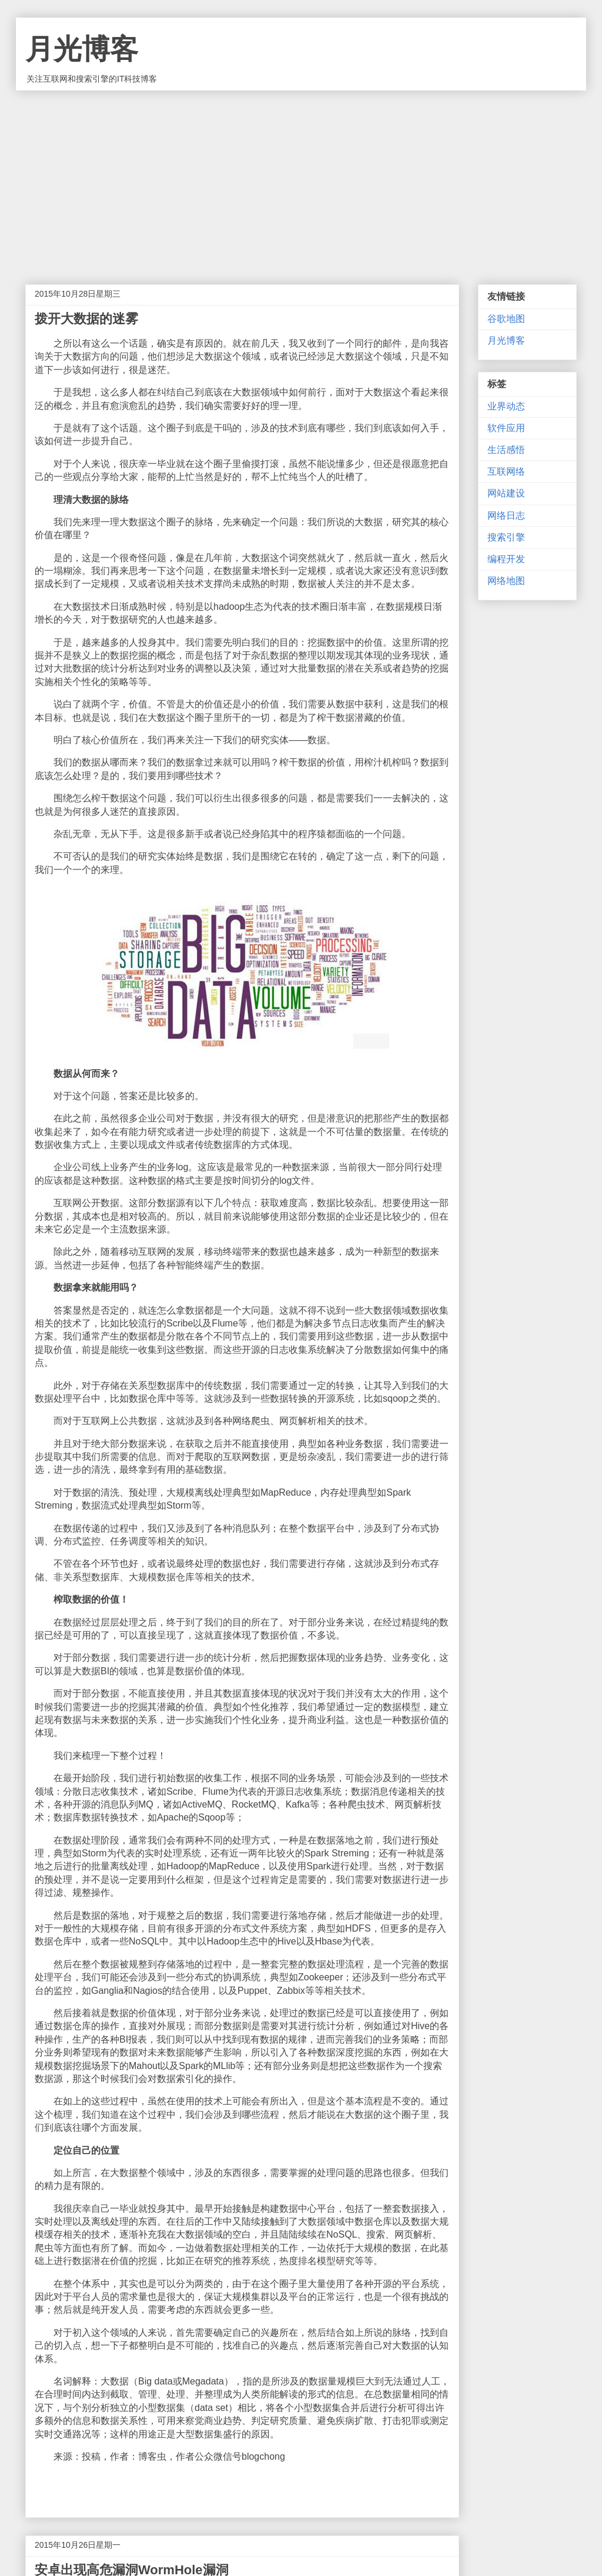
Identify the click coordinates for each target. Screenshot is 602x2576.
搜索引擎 (506, 537)
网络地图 (506, 581)
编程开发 (506, 559)
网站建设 (506, 493)
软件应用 (506, 428)
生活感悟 (506, 450)
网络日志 (506, 515)
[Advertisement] (301, 178)
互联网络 (506, 471)
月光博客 (81, 49)
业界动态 (506, 406)
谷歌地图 (506, 319)
